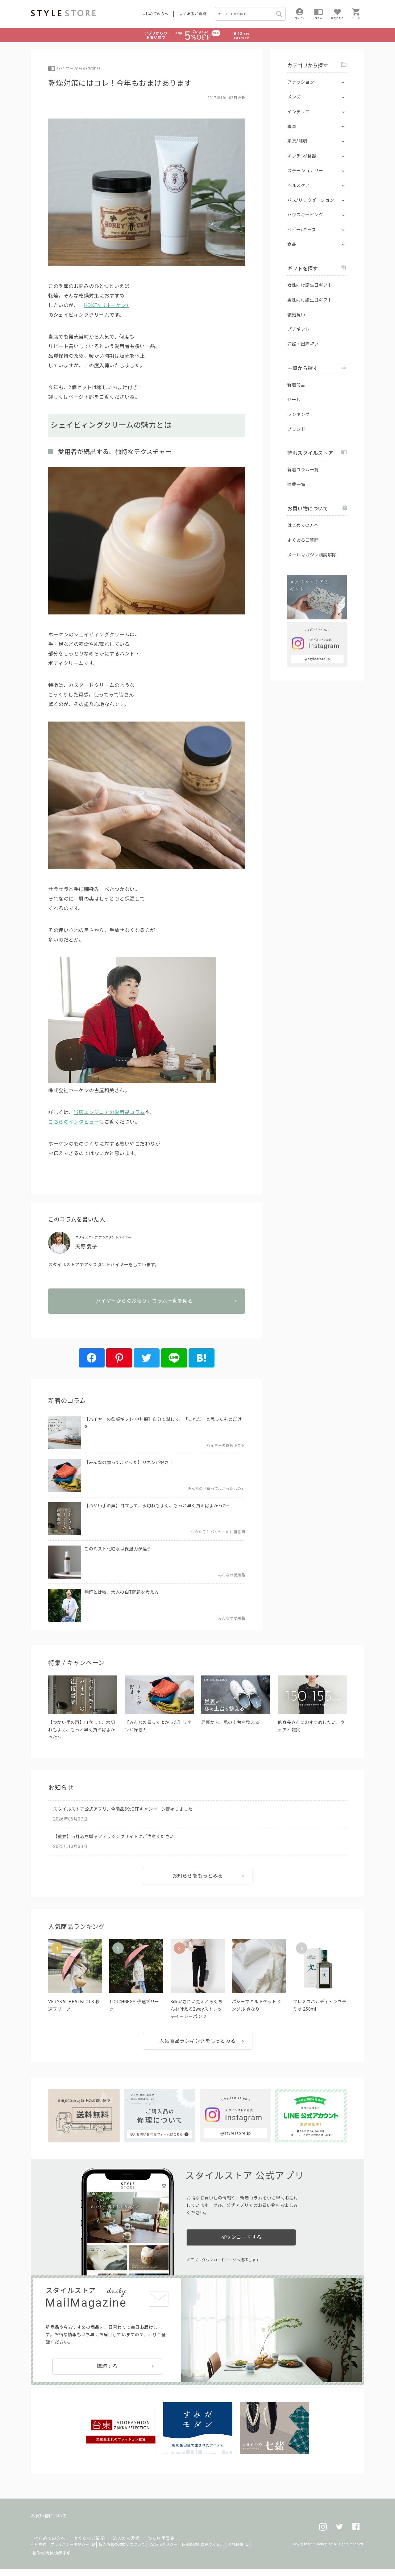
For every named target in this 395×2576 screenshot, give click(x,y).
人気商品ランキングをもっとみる (197, 2048)
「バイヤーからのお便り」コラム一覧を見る (147, 1321)
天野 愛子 (86, 1247)
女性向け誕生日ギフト (309, 285)
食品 (291, 244)
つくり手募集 (148, 2537)
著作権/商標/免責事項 (51, 2560)
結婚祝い (296, 314)
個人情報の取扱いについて (122, 2551)
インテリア (298, 111)
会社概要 (235, 2551)
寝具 (291, 126)
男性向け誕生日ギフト (309, 300)
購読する (107, 2374)
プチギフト (298, 329)
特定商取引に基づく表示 (202, 2551)
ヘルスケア (298, 185)
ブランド (296, 429)
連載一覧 (296, 484)
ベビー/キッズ (301, 229)
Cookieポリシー (163, 2551)
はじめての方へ (154, 14)
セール (294, 399)
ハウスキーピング (305, 214)
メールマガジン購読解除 (312, 554)
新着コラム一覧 (303, 469)
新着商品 (296, 384)
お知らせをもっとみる (197, 1883)
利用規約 (38, 2551)
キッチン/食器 (301, 155)
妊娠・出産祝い (303, 344)
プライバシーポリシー (70, 2551)
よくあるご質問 (192, 14)
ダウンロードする (241, 2245)
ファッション (300, 82)
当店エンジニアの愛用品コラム (109, 1112)
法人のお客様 (116, 2537)
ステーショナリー (305, 170)
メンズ (294, 96)
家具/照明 (297, 141)
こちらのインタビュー (73, 1122)
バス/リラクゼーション (310, 200)
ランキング (298, 414)
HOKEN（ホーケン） (106, 305)
